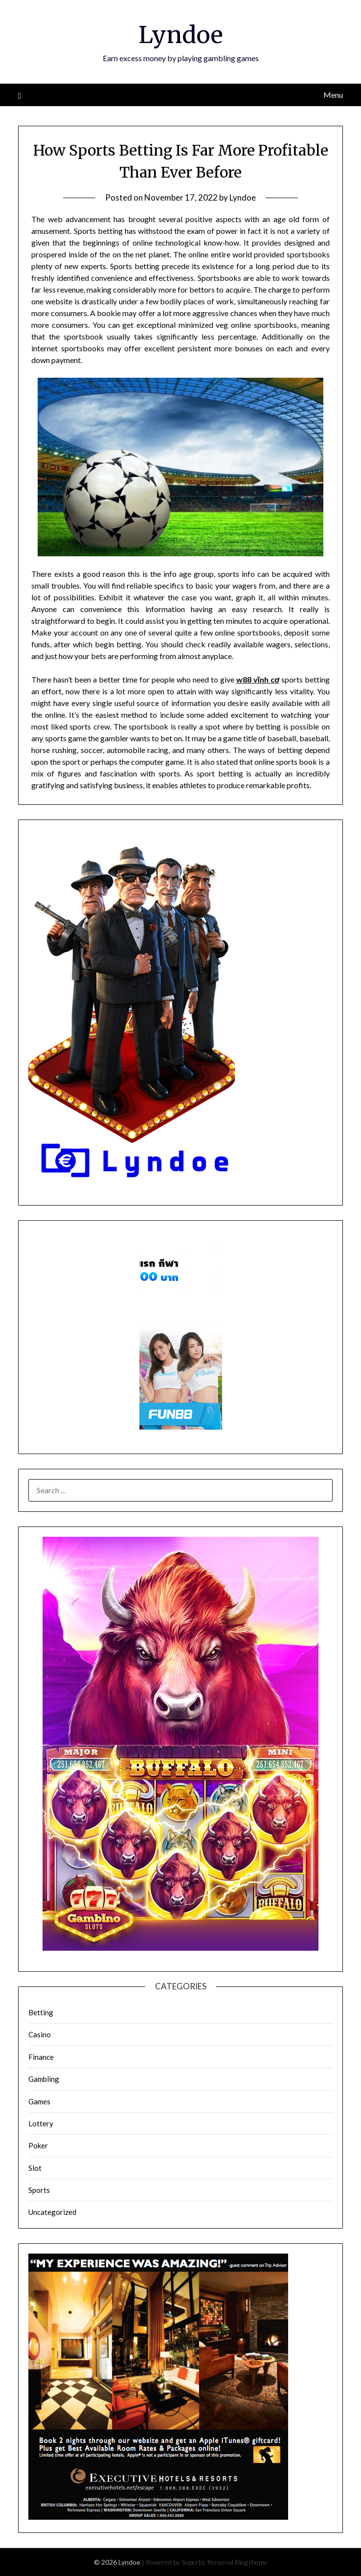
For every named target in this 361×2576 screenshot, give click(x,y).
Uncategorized (52, 2212)
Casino (39, 2034)
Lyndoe (180, 34)
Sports (39, 2190)
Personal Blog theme (237, 2562)
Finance (41, 2056)
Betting (40, 2012)
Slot (35, 2168)
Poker (38, 2145)
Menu (333, 94)
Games (39, 2101)
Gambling (43, 2078)
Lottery (40, 2123)
